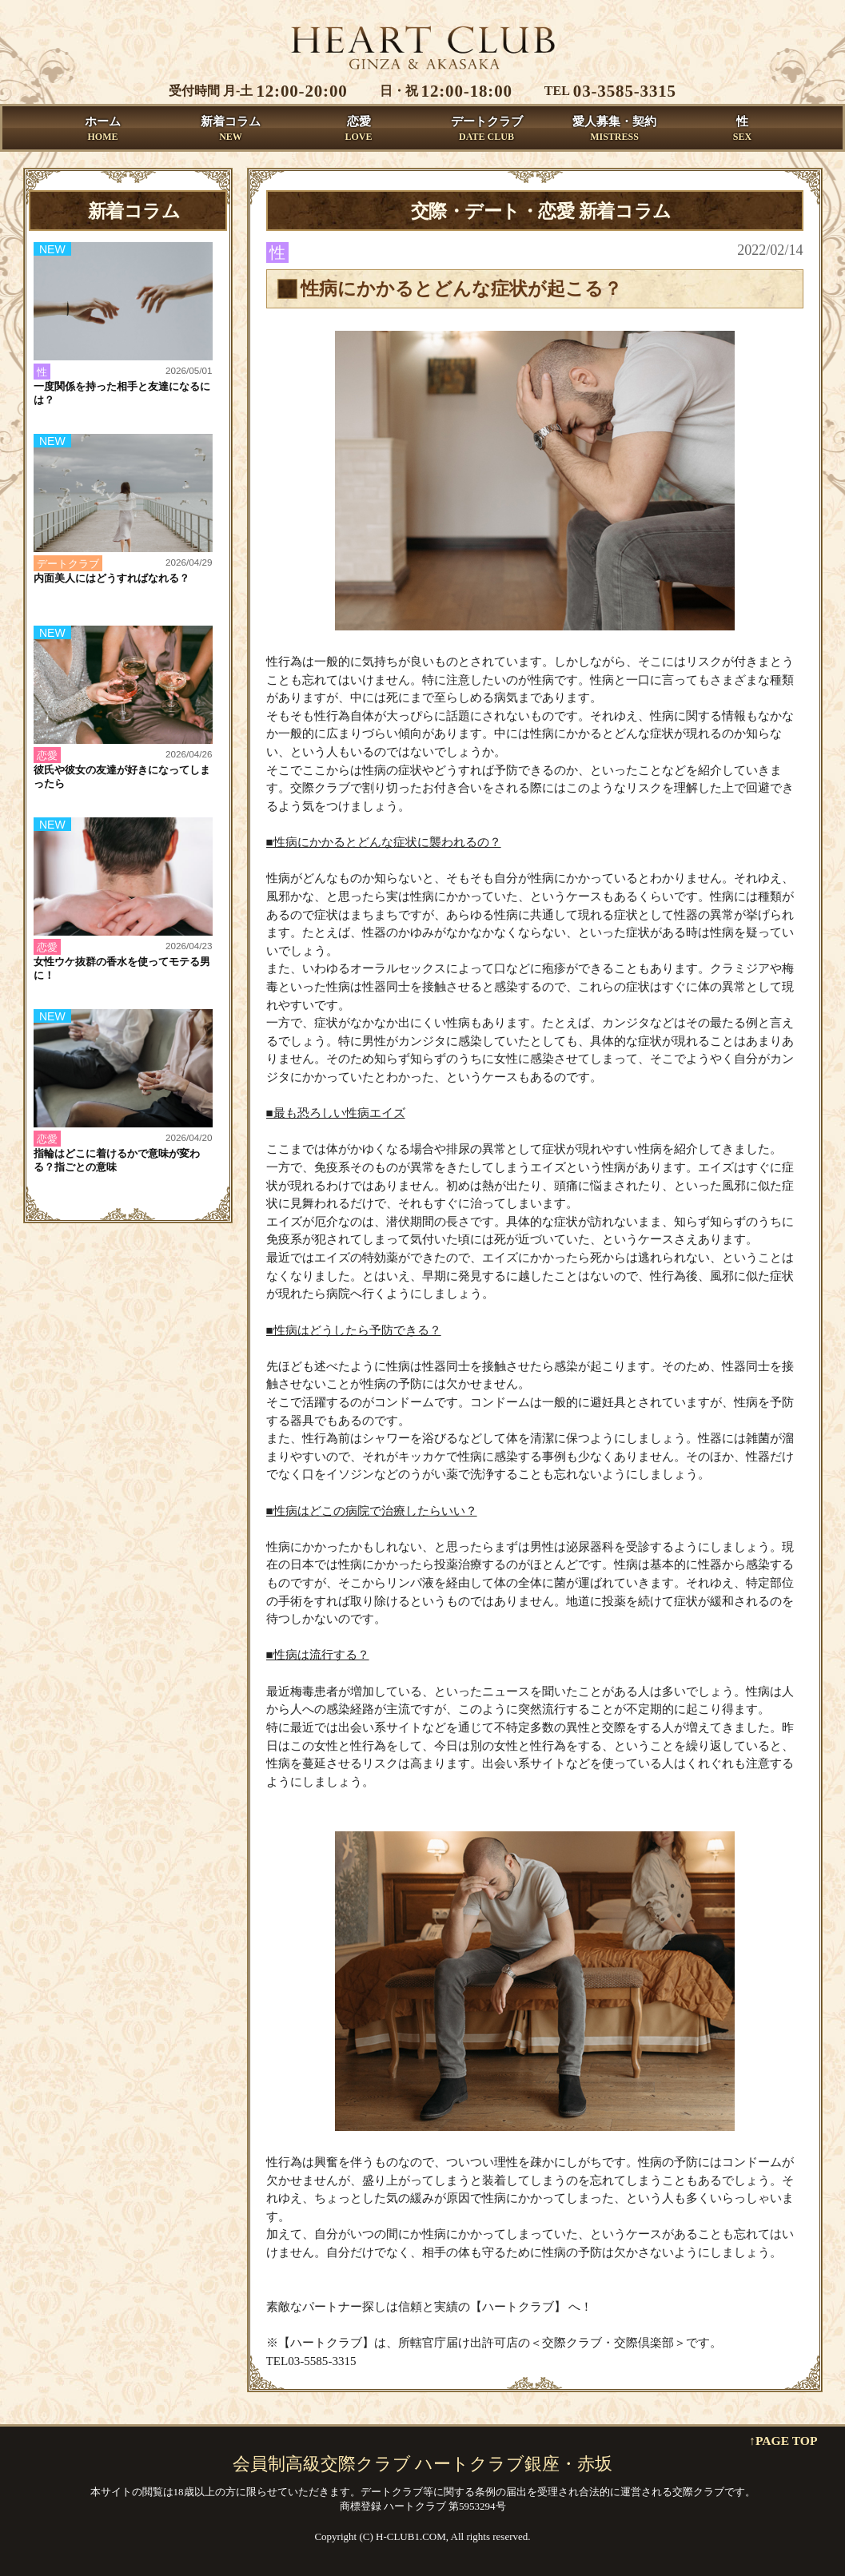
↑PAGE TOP (783, 2440)
